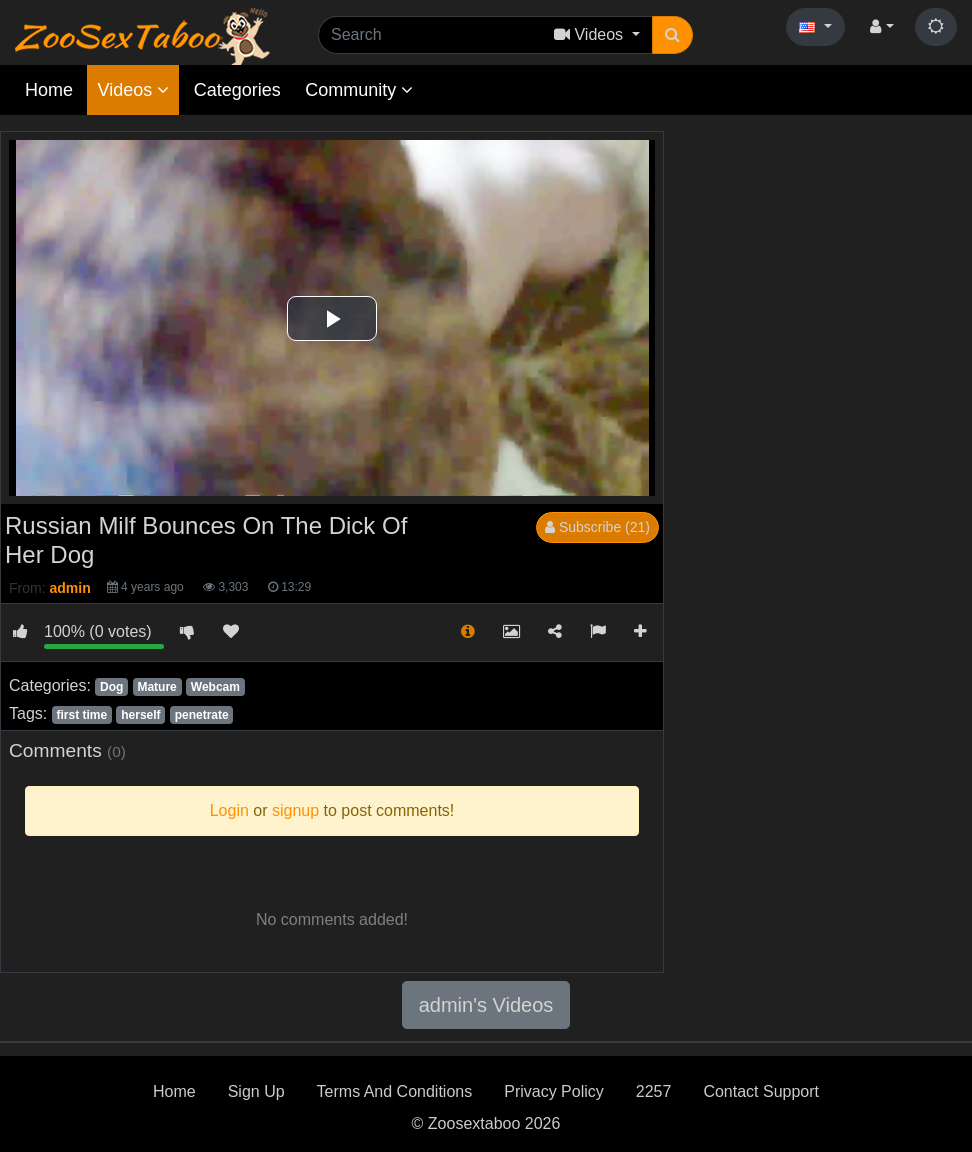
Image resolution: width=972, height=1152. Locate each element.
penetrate (202, 715)
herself (140, 715)
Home (49, 90)
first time (81, 715)
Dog (111, 687)
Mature (156, 687)
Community (359, 90)
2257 (654, 1091)
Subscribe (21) (597, 527)
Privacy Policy (554, 1091)
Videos (133, 90)
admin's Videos (486, 1005)
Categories (237, 90)
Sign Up (256, 1091)
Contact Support (761, 1091)
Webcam (215, 687)
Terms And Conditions (395, 1091)
